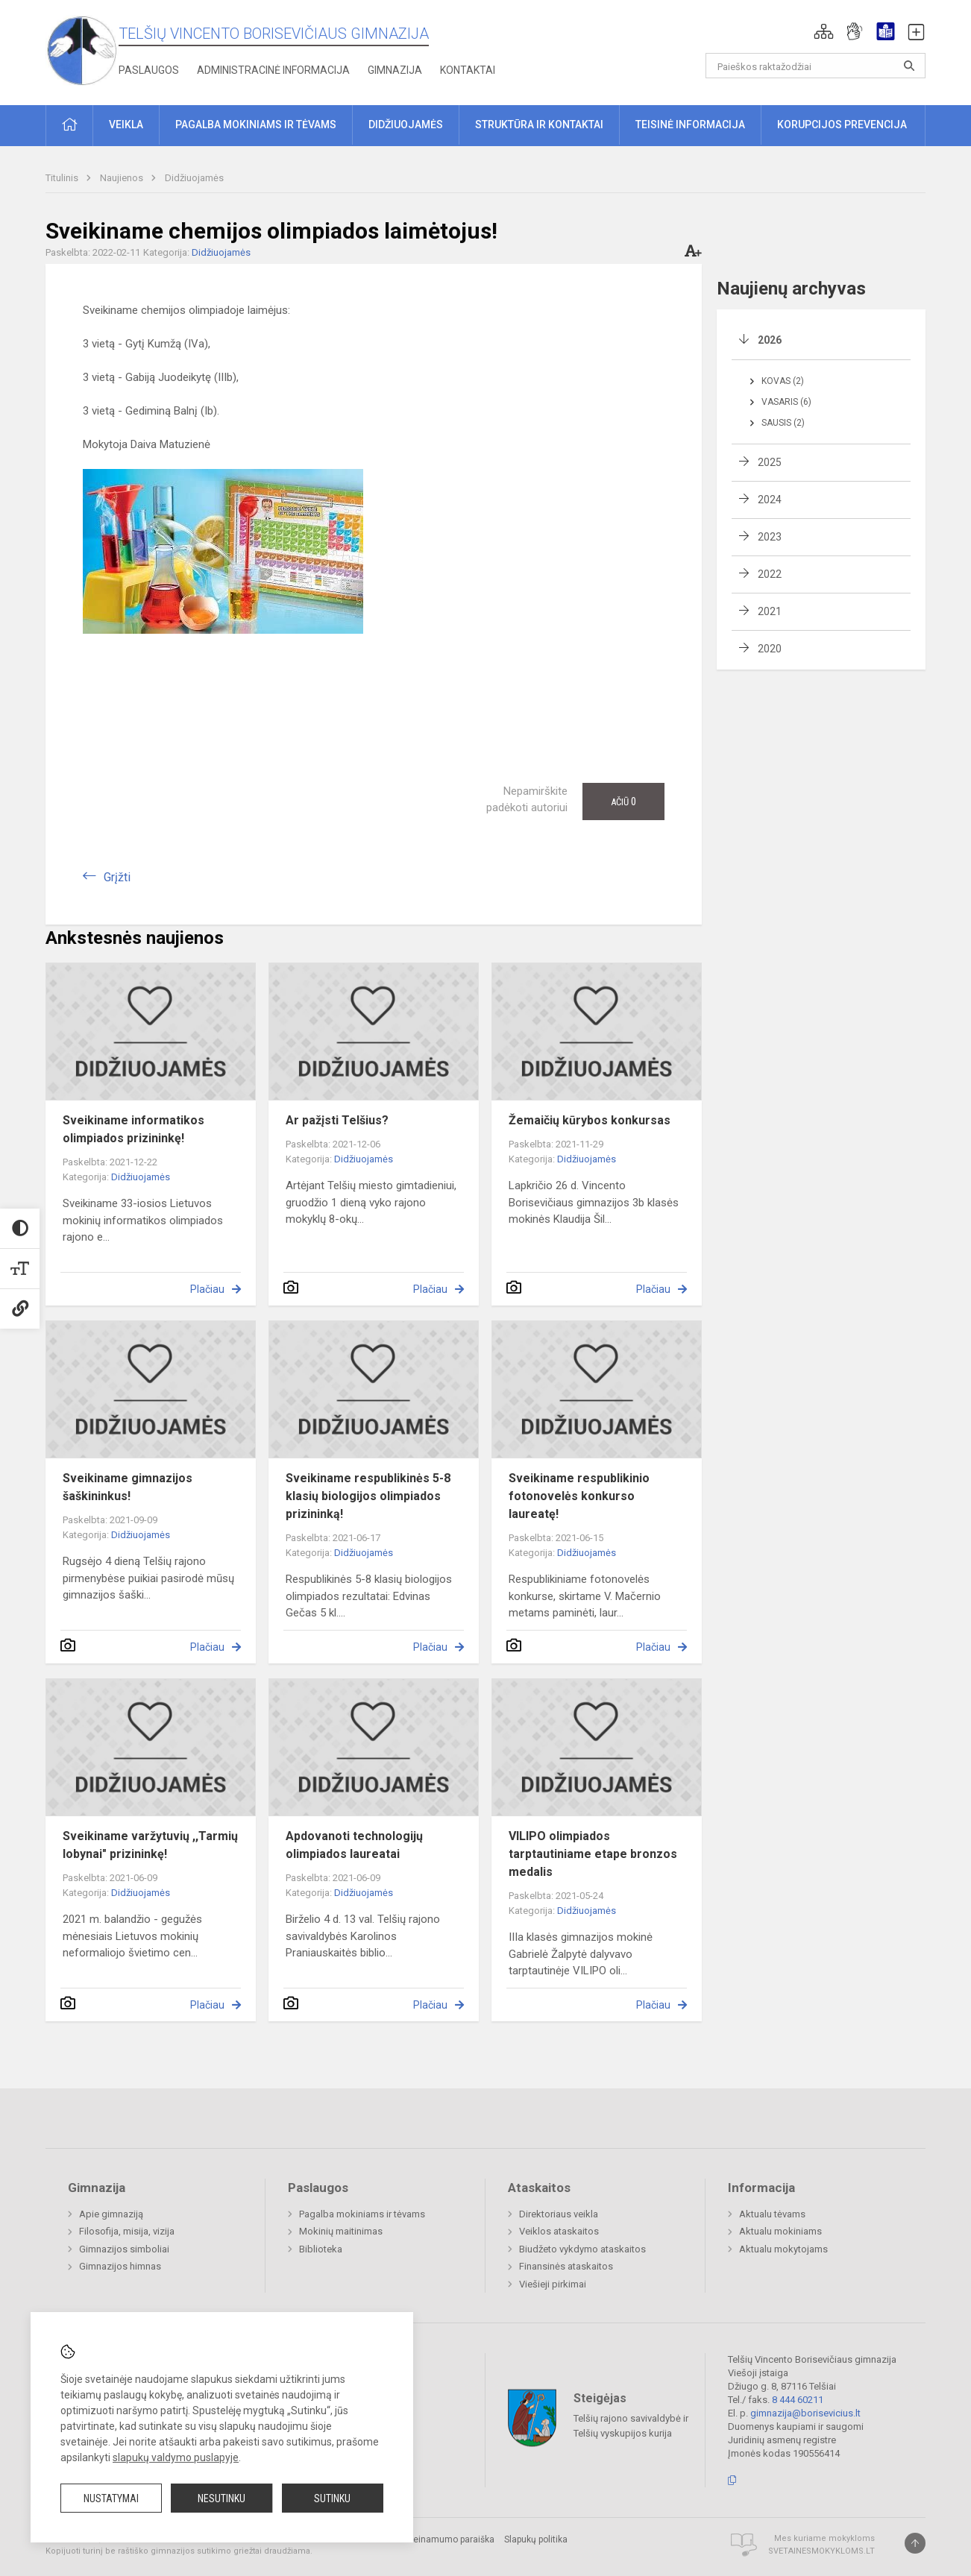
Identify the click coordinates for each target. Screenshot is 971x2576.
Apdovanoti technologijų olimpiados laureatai (354, 1845)
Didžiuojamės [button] (405, 124)
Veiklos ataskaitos (559, 2231)
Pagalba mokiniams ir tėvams (362, 2214)
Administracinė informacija (273, 70)
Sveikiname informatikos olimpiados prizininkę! (133, 1129)
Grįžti (117, 877)
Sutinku (332, 2498)
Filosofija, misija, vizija (127, 2231)
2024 (770, 500)
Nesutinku (221, 2498)
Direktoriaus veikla (558, 2214)
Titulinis (63, 177)
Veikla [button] (126, 124)
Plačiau (207, 1289)
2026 (770, 340)
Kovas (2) (782, 381)
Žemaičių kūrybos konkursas (589, 1120)
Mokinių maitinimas (341, 2231)
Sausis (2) (783, 423)
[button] (824, 31)
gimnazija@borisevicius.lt (805, 2413)
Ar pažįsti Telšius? (337, 1120)
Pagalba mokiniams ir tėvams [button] (255, 124)
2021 (770, 611)
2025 (770, 462)
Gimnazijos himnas (120, 2266)
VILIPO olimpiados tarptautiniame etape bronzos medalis (593, 1854)
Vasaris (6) (786, 402)
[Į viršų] (915, 2543)
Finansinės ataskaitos (566, 2266)
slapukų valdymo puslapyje (176, 2457)
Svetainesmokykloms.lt (821, 2551)
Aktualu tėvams (772, 2214)
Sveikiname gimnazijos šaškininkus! (127, 1487)
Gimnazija (395, 70)
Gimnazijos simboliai (124, 2249)
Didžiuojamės (194, 177)
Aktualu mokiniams (780, 2231)
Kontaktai (467, 70)
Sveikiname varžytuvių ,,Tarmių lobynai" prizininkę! (150, 1845)
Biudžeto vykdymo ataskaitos (582, 2249)
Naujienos (122, 177)
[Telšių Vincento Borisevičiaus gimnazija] (82, 49)
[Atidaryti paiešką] (909, 65)
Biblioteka (320, 2249)
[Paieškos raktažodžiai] (816, 65)
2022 (770, 574)
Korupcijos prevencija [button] (842, 124)
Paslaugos (149, 70)
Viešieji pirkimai (552, 2284)
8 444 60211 (797, 2399)
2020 (770, 649)
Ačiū (623, 801)
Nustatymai (111, 2498)
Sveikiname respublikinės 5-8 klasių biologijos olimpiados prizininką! (368, 1496)
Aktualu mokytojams (783, 2249)
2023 (770, 537)
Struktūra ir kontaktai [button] (539, 124)
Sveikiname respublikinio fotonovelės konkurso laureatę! (579, 1496)
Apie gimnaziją (111, 2214)
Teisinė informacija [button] (690, 124)
